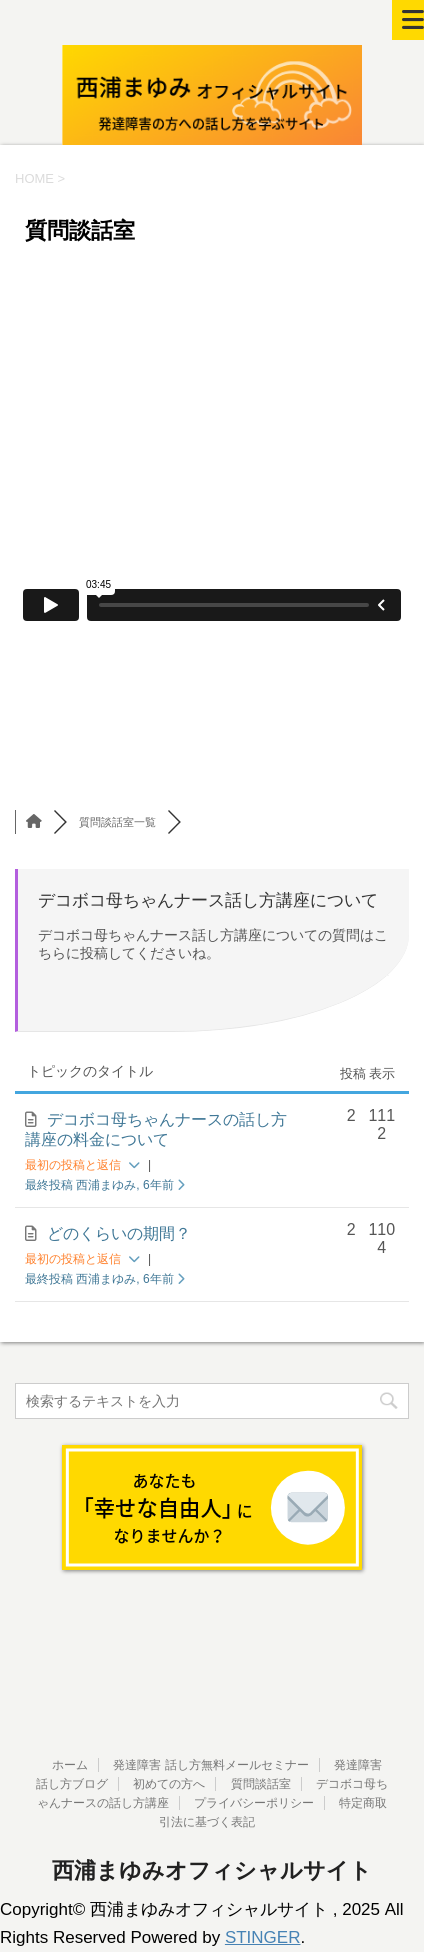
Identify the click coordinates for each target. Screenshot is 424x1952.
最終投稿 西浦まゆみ (105, 1185)
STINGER (263, 1937)
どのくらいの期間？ (119, 1233)
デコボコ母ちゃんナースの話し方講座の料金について (156, 1129)
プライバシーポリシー (254, 1803)
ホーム (70, 1765)
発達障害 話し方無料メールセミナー (210, 1765)
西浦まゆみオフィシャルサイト (212, 1870)
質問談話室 (261, 1784)
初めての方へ (169, 1784)
